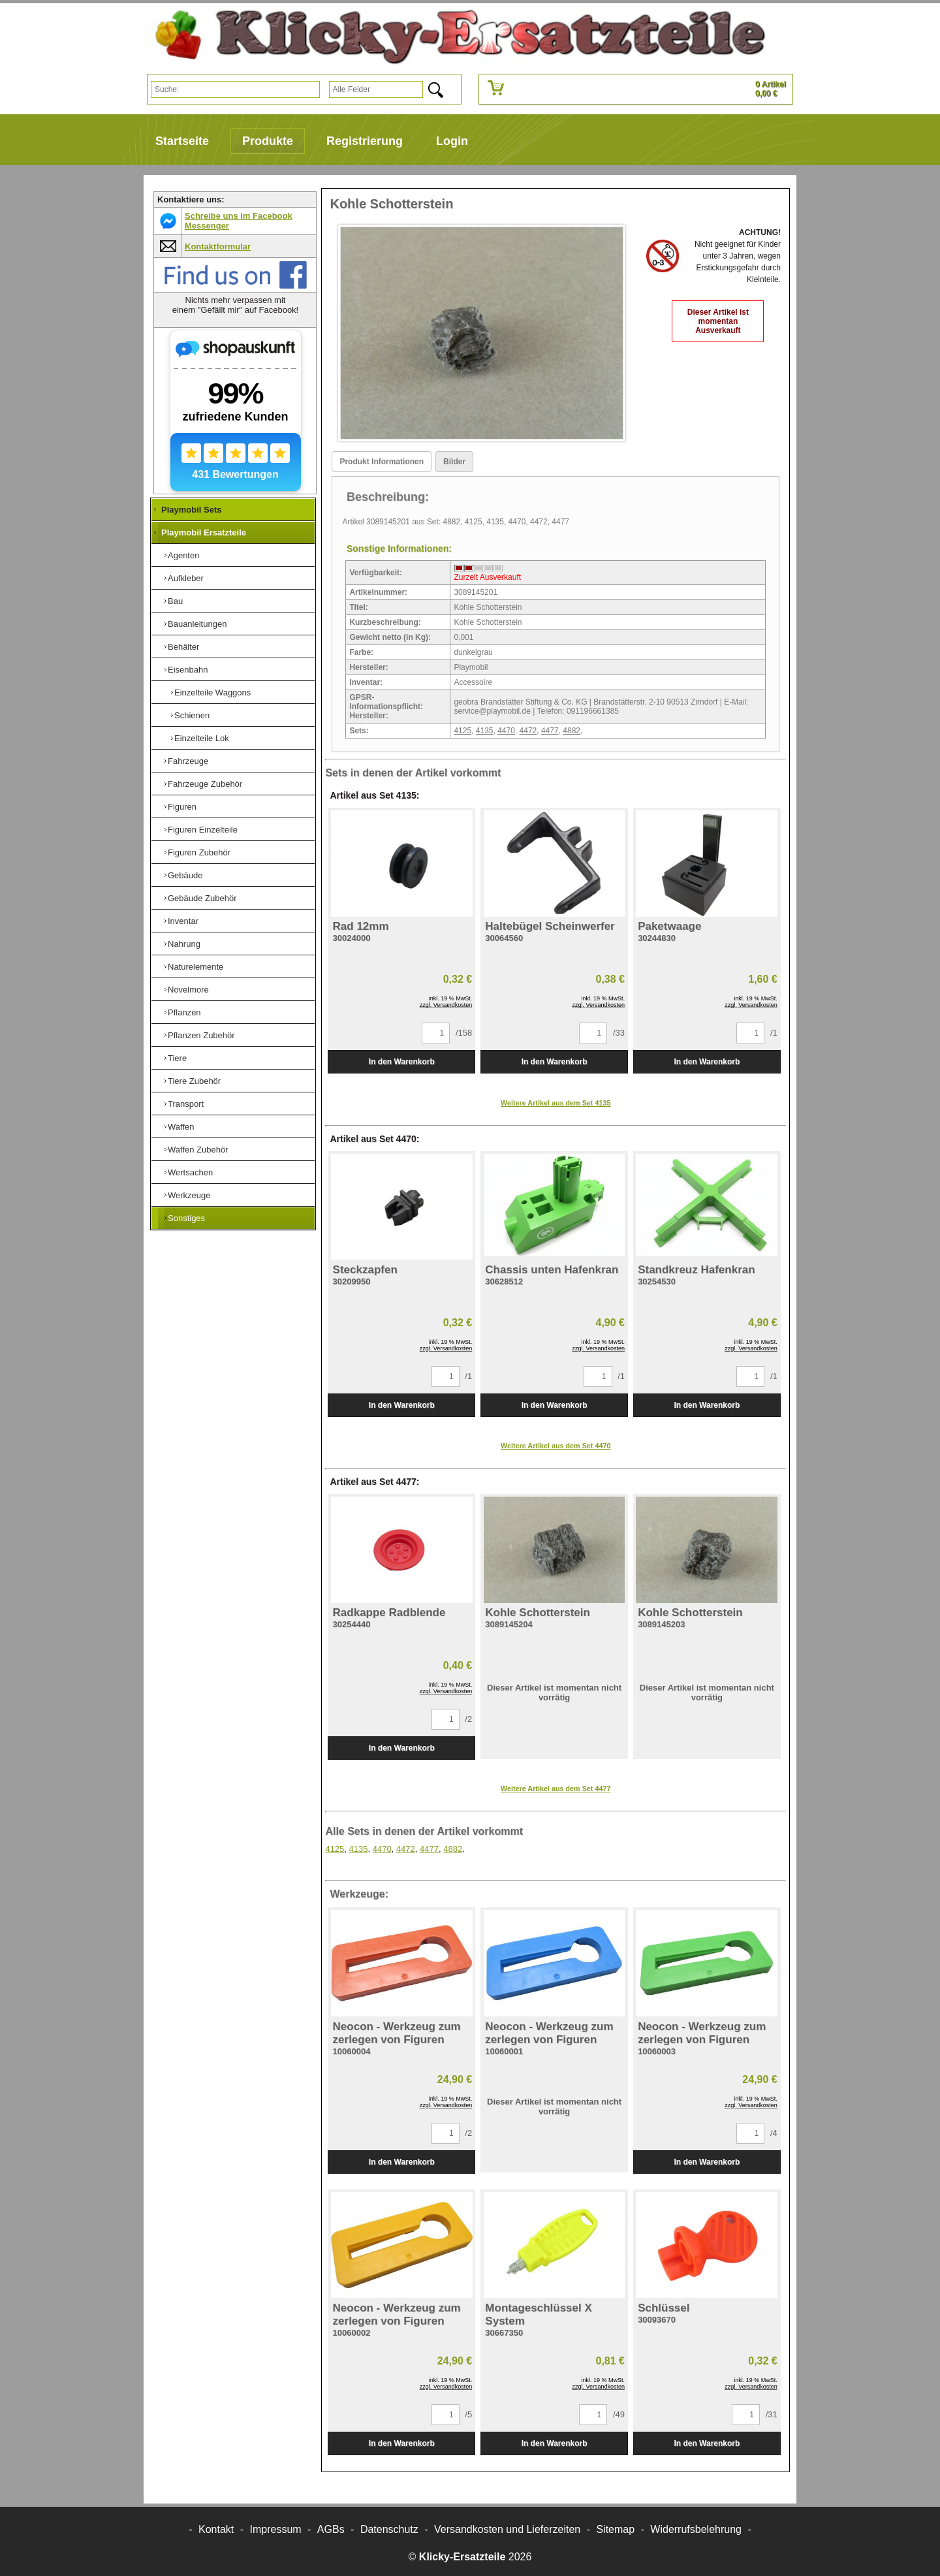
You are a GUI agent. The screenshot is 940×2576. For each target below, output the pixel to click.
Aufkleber (186, 578)
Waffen (181, 1127)
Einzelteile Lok (201, 738)
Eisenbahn (188, 670)
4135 (485, 730)
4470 (506, 730)
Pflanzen (184, 1012)
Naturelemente (195, 967)
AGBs (331, 2529)
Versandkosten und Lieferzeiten (507, 2529)
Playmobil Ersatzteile (203, 532)
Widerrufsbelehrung (696, 2529)
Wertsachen (190, 1172)
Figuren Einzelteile (203, 830)
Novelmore (188, 989)
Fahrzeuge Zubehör (205, 784)
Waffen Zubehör (198, 1149)
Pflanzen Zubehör (201, 1035)
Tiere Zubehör (194, 1081)
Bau (175, 601)
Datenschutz (389, 2529)
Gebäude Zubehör (202, 898)
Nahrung (184, 944)
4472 (528, 730)
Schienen (192, 715)
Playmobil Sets (191, 510)
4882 (571, 730)
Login (452, 141)
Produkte (267, 141)
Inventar (183, 921)
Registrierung (364, 141)
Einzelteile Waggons (212, 692)
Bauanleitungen (197, 624)
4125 (462, 730)
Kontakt (216, 2529)
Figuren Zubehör (199, 852)
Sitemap (615, 2529)
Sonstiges (186, 1218)
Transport (186, 1104)
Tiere (177, 1058)
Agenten (183, 555)
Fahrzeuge (188, 761)
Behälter (183, 647)
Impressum (276, 2529)
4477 (550, 730)
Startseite (182, 141)
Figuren (182, 807)
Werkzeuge (189, 1195)
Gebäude (185, 875)
